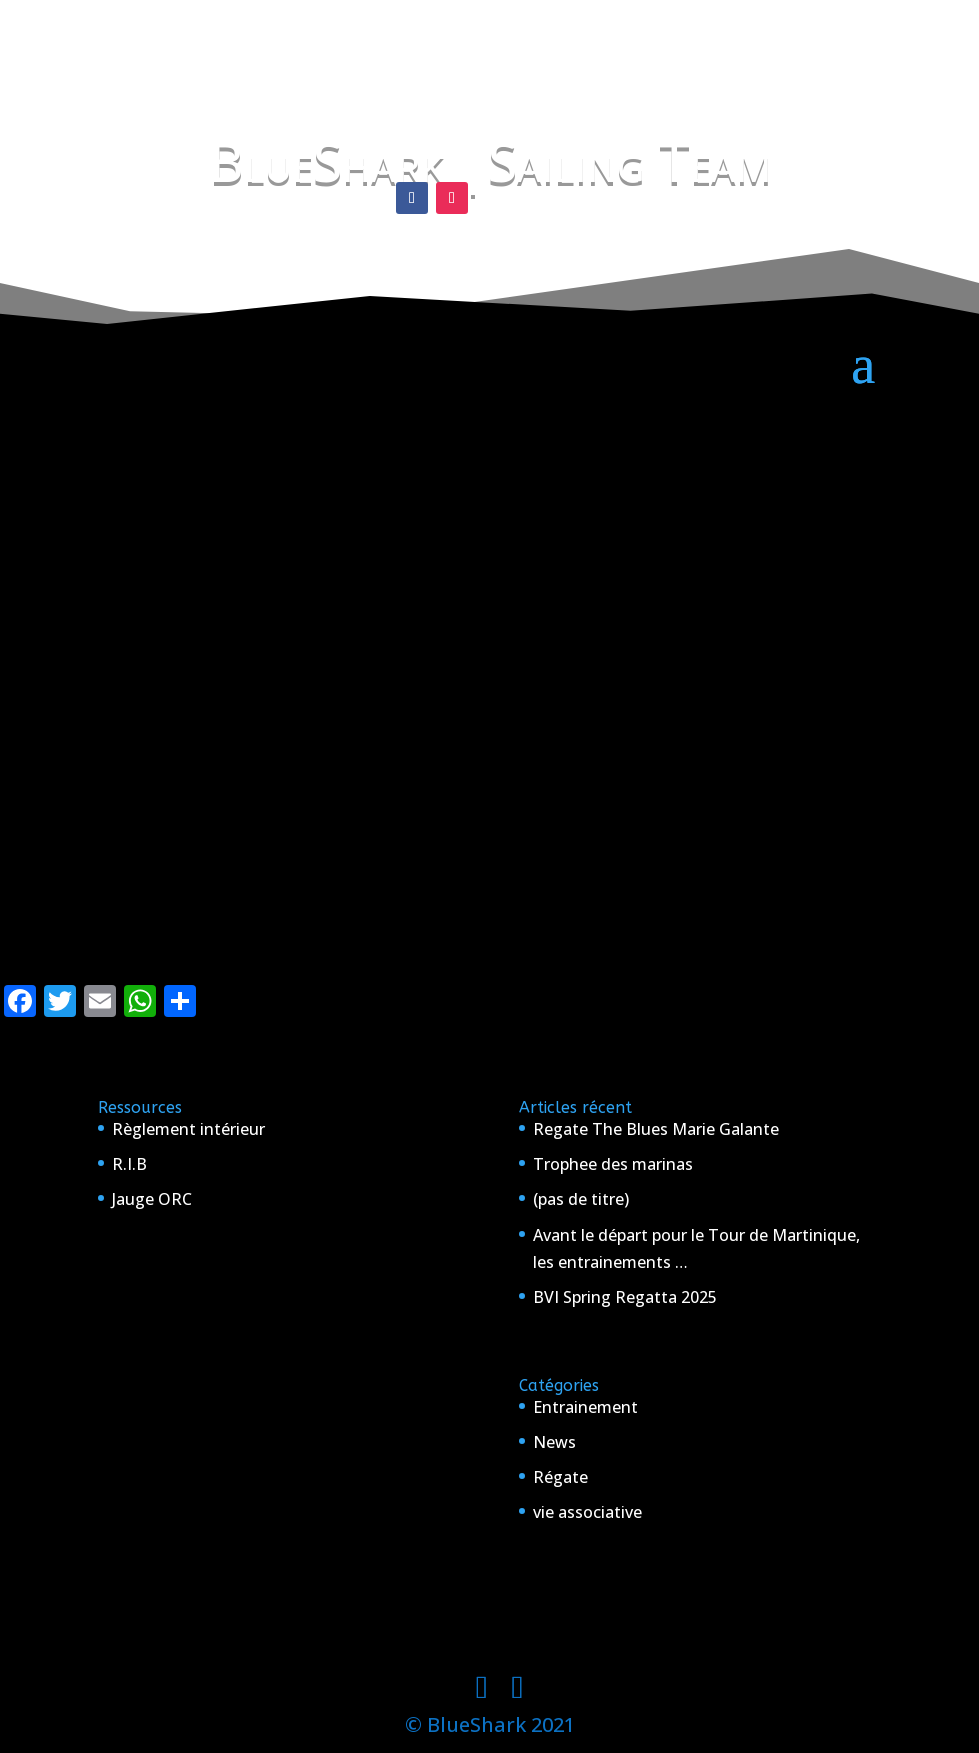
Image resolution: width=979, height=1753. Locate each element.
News (554, 1442)
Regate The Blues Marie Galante (656, 1129)
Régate (560, 1477)
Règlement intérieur (188, 1129)
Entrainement (585, 1407)
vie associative (587, 1512)
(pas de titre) (581, 1199)
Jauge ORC (152, 1199)
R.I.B (129, 1164)
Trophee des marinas (613, 1164)
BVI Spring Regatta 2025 (625, 1297)
